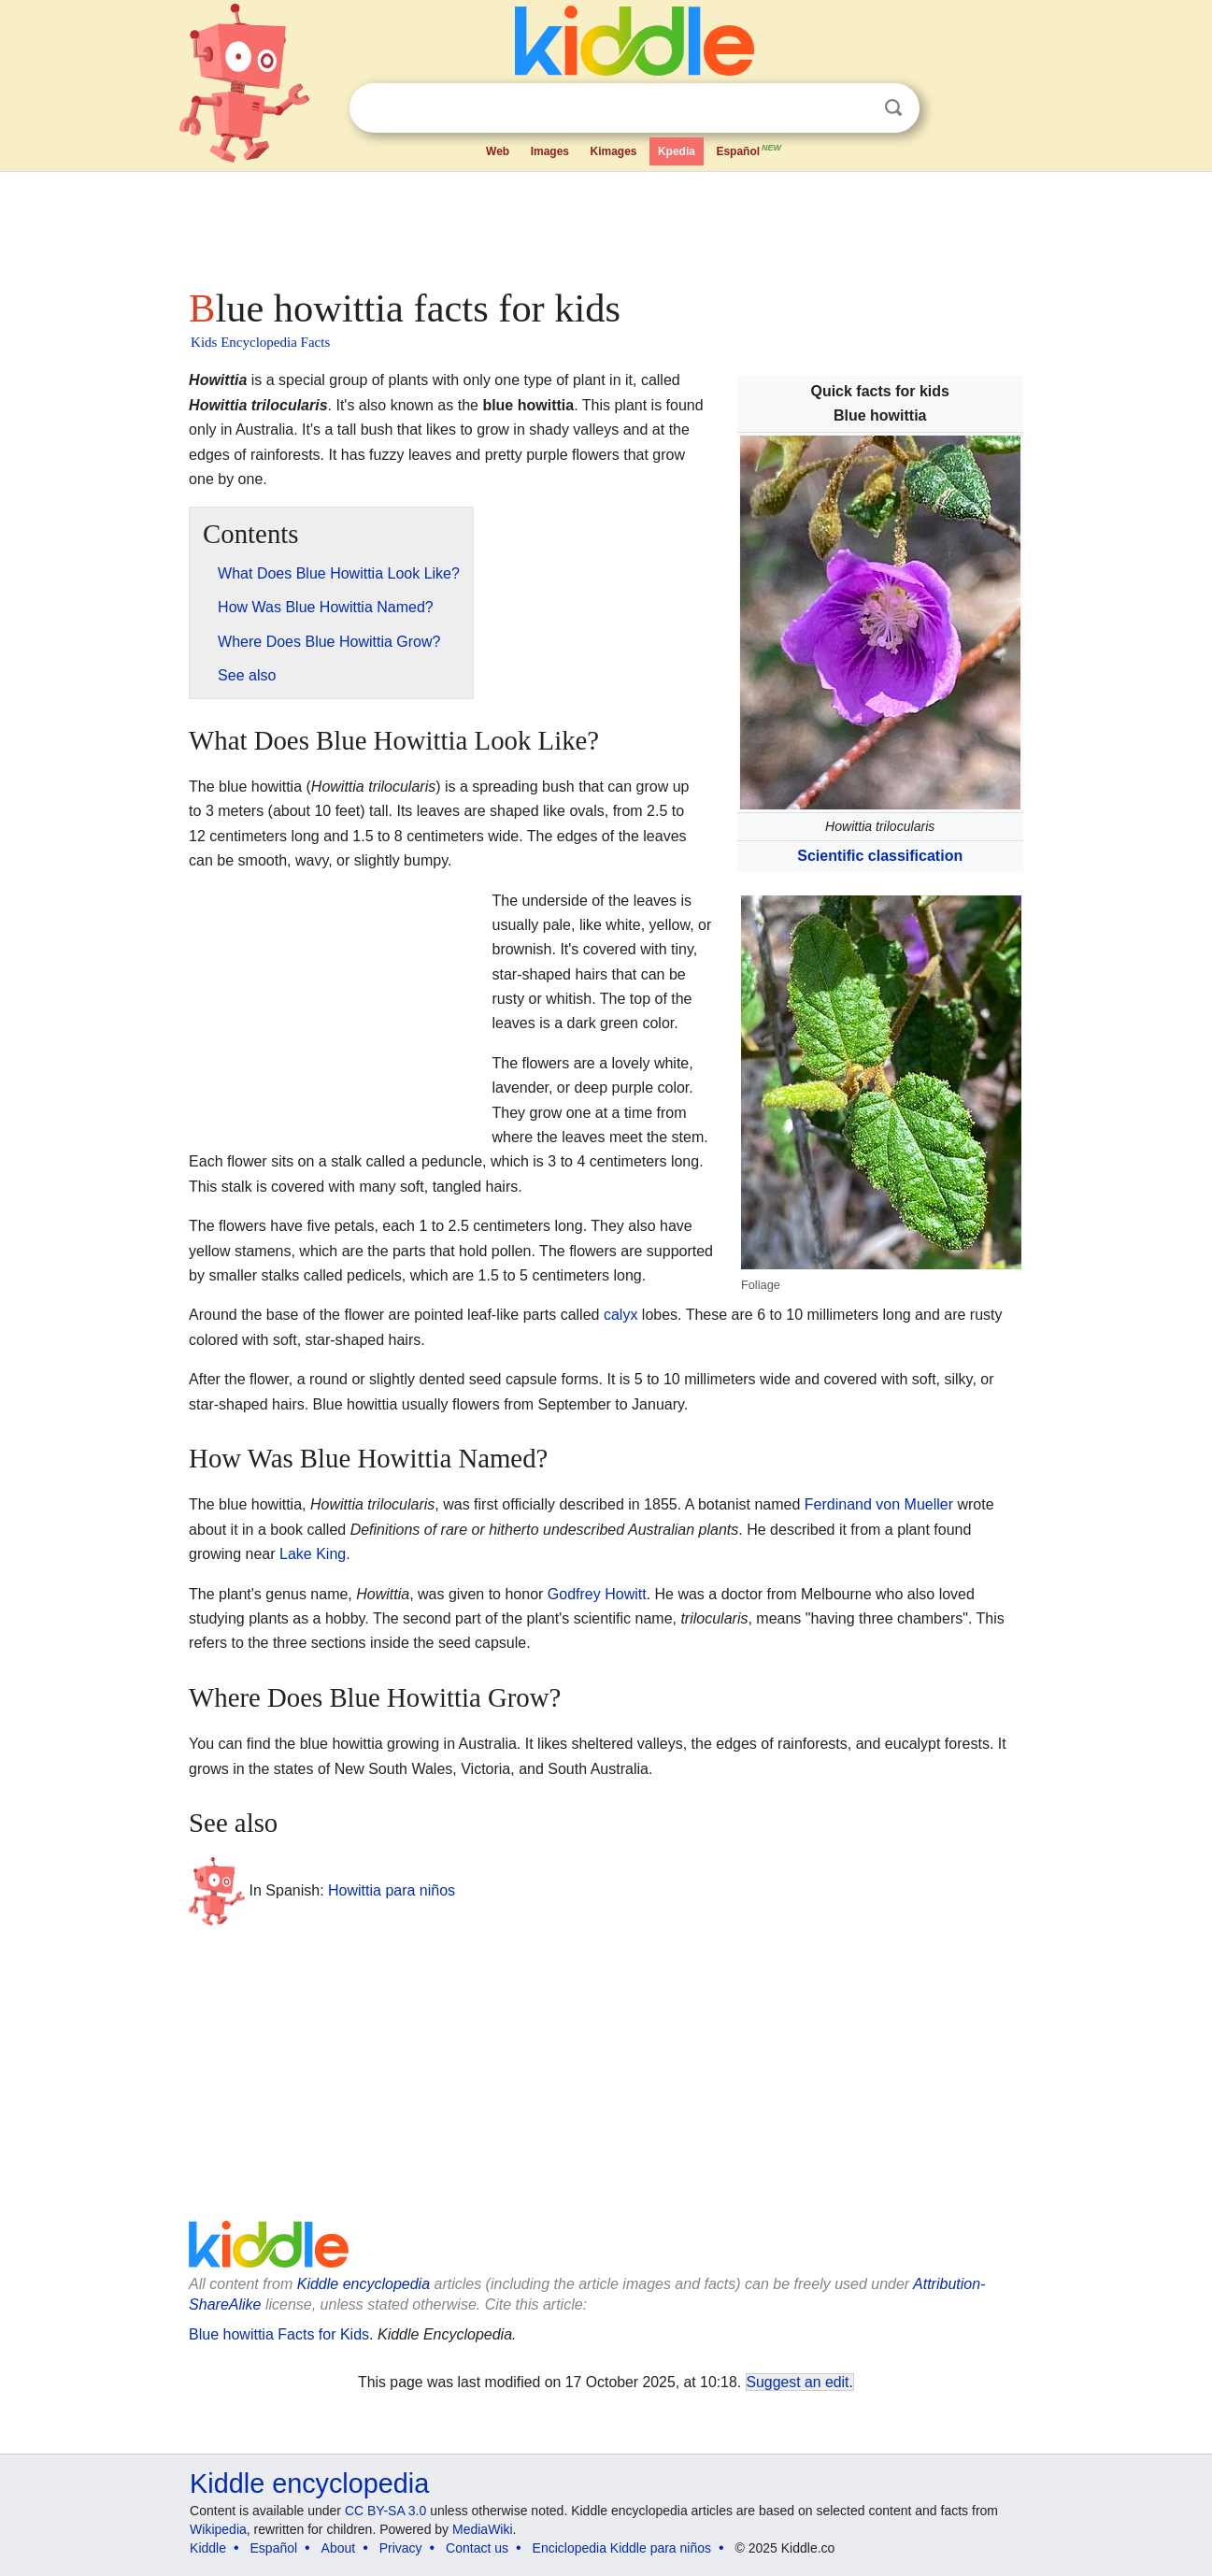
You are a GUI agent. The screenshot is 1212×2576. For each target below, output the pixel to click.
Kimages (613, 151)
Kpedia (676, 151)
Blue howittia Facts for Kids (279, 2334)
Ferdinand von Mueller (879, 1504)
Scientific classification (879, 856)
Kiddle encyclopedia (363, 2284)
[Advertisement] (604, 224)
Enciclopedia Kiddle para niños (622, 2547)
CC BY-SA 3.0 (385, 2510)
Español (749, 149)
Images (550, 151)
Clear (855, 108)
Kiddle (208, 2547)
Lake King (312, 1554)
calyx (620, 1315)
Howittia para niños (391, 1890)
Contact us (477, 2547)
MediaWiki (482, 2529)
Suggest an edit (798, 2382)
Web (497, 151)
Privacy (400, 2547)
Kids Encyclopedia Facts (260, 342)
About (338, 2547)
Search (893, 108)
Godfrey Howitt (597, 1594)
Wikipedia (218, 2529)
